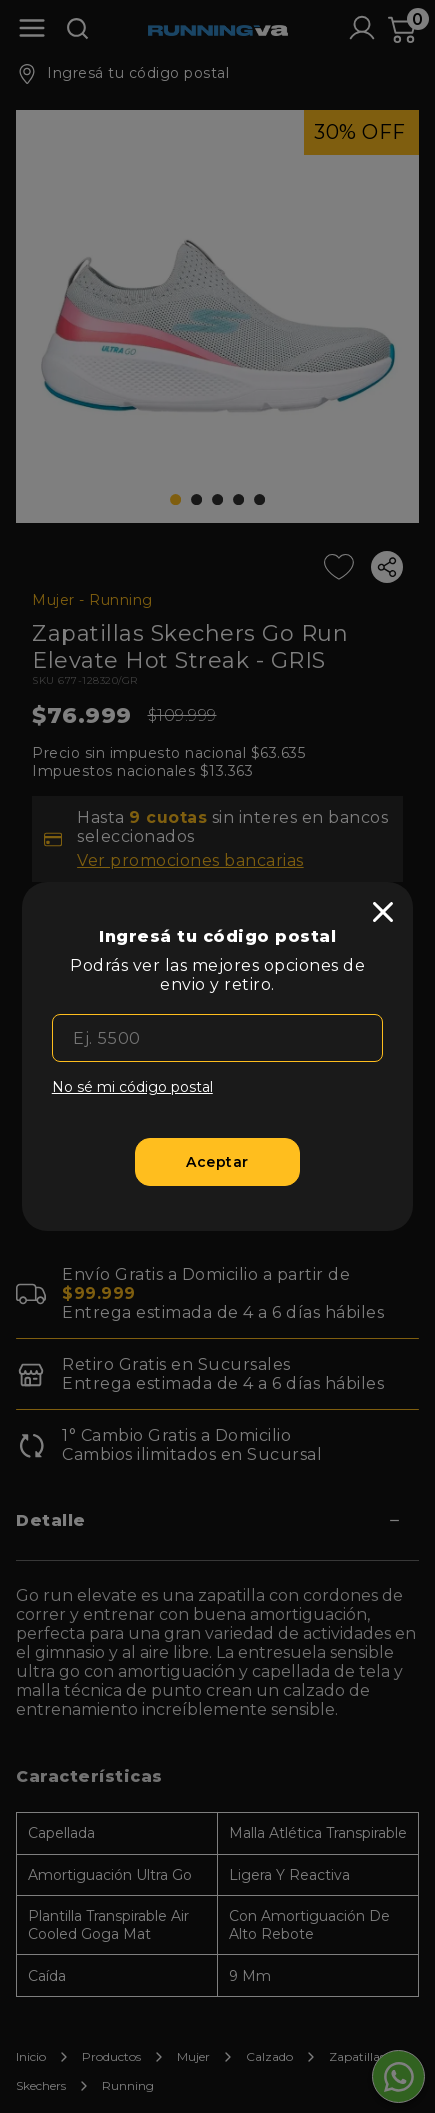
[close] (383, 912)
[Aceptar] (218, 1162)
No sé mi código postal (132, 1087)
